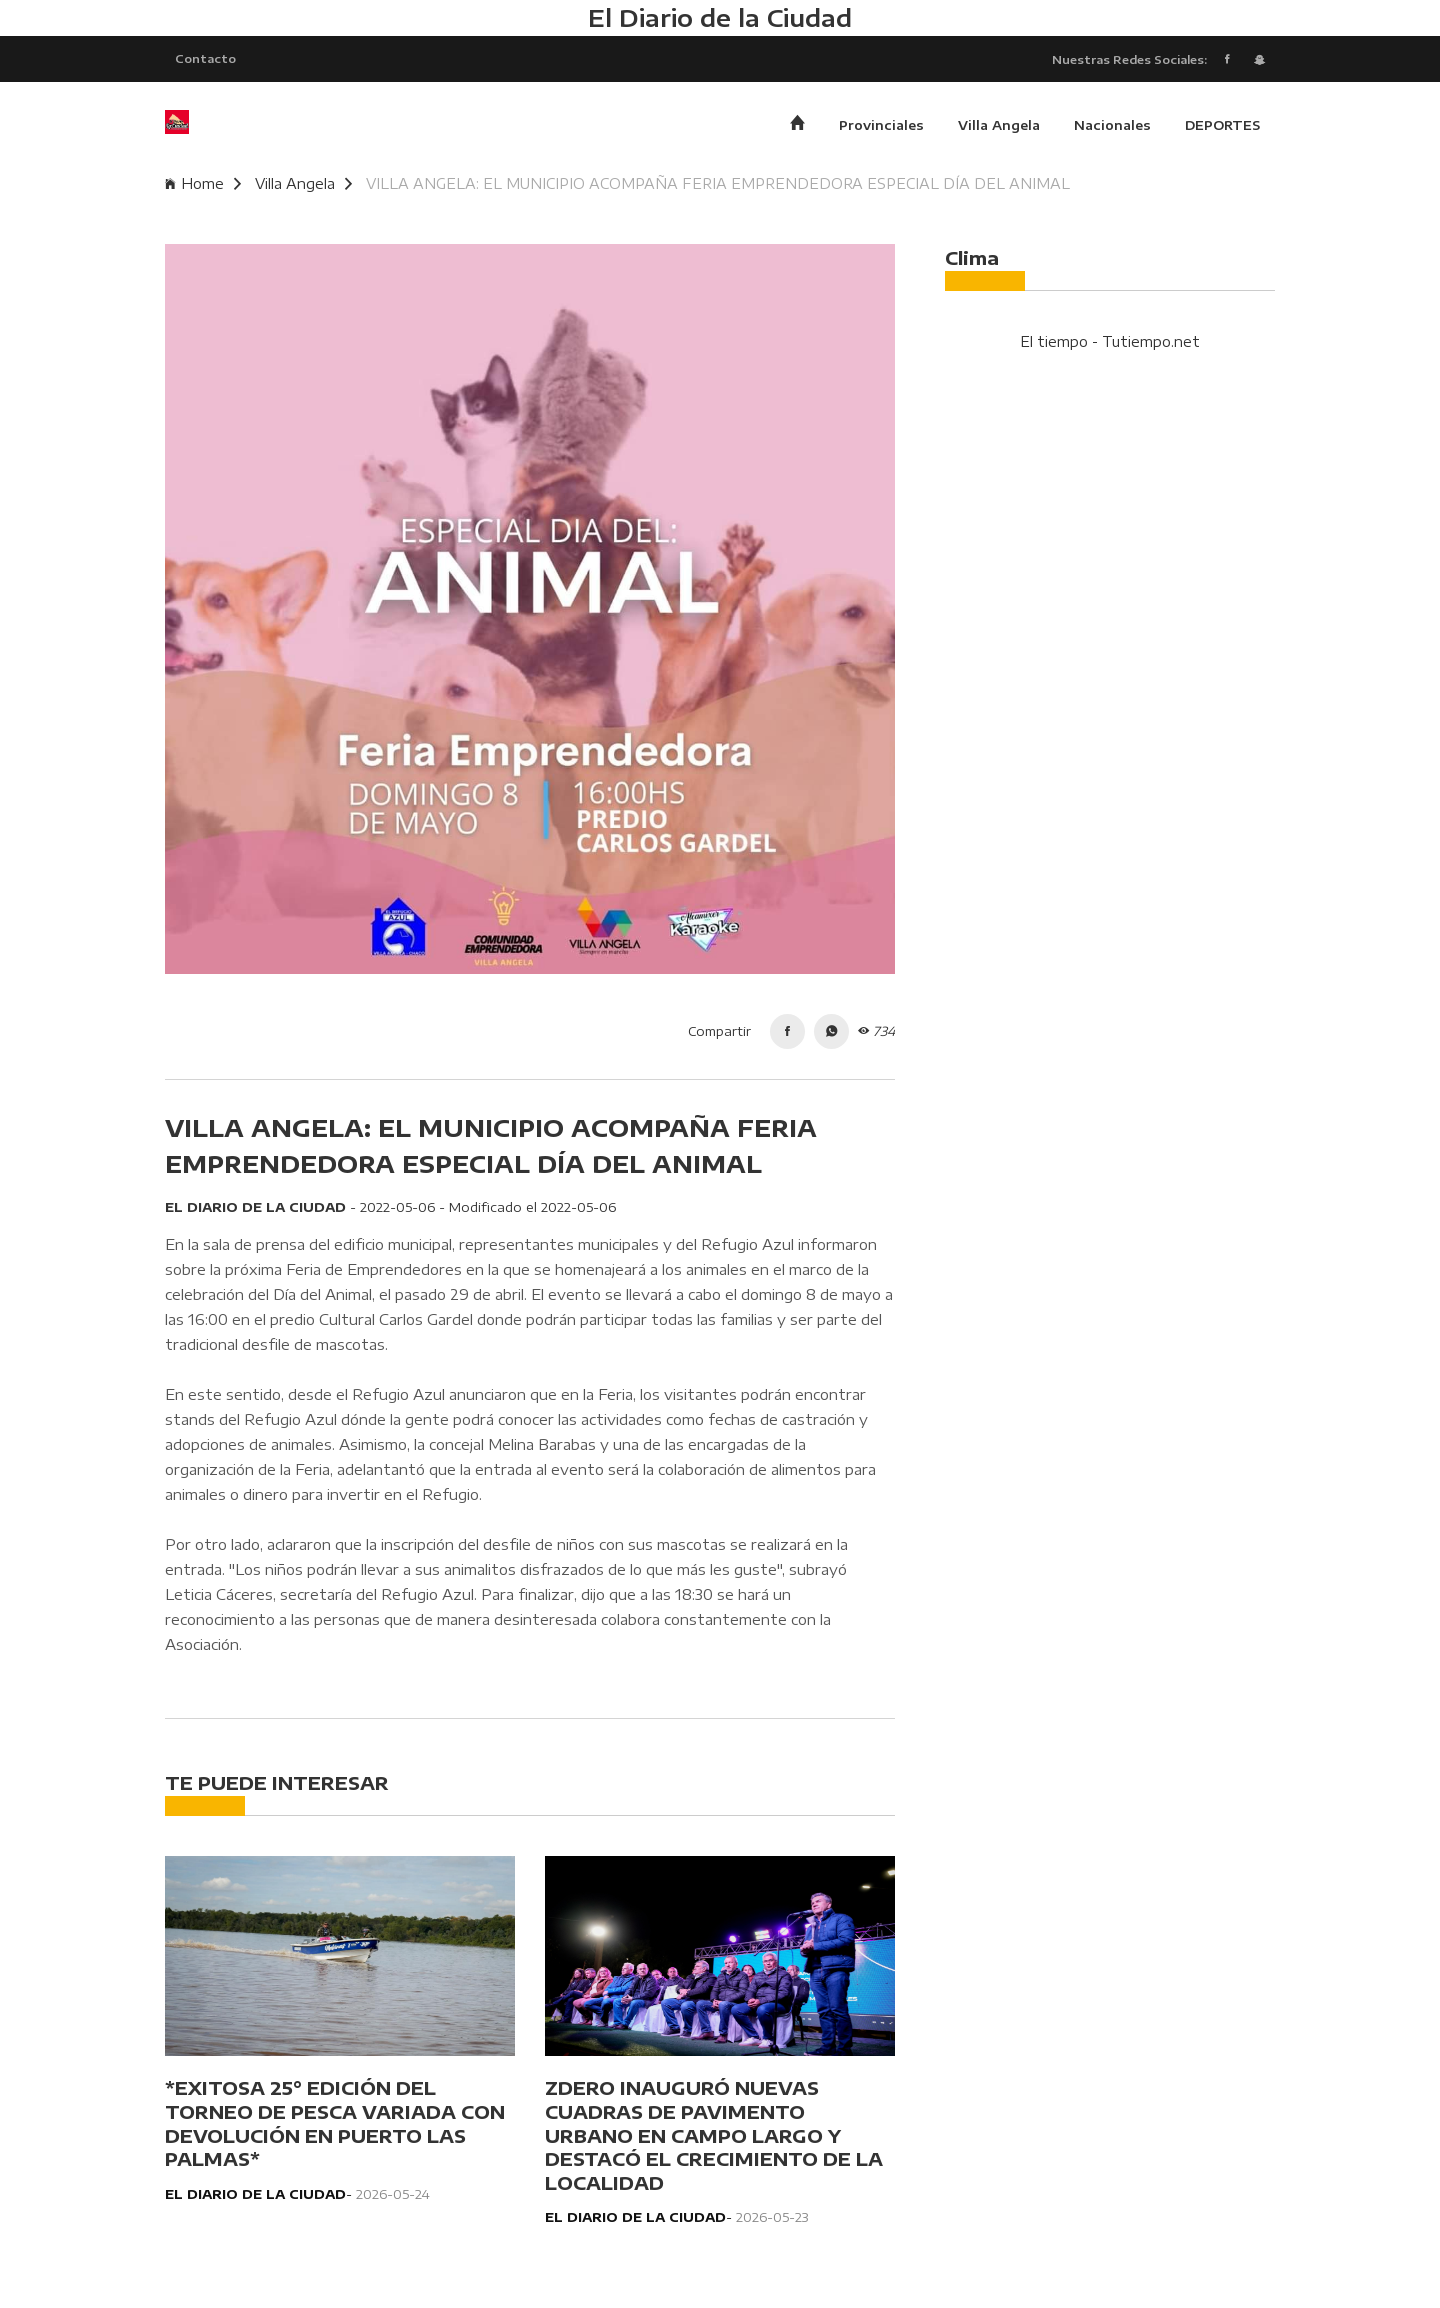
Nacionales (1112, 125)
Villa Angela (999, 125)
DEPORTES (1222, 125)
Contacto (205, 58)
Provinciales (881, 125)
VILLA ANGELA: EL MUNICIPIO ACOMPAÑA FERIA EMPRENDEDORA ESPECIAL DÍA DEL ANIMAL (718, 183)
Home (203, 183)
